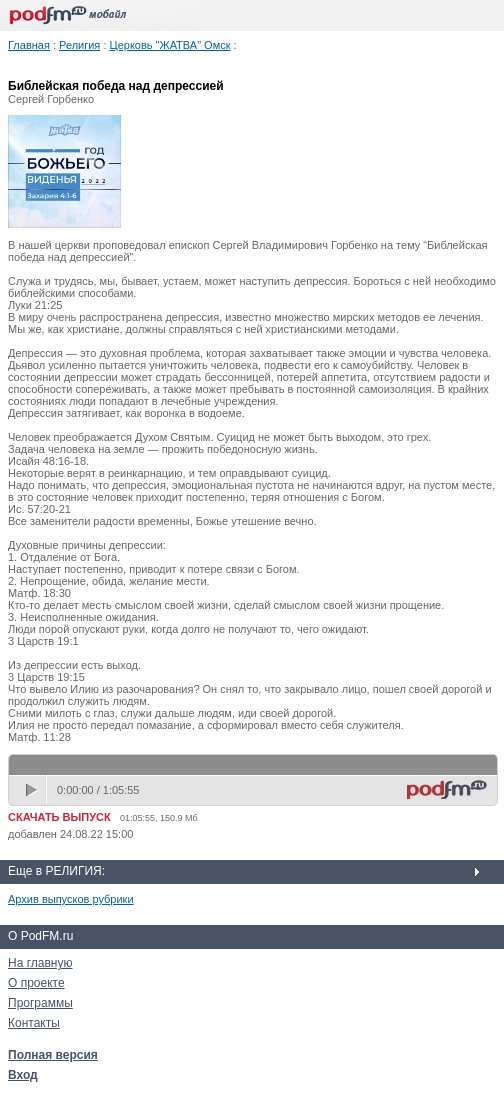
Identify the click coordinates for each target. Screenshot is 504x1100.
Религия (79, 45)
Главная (29, 45)
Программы (40, 1003)
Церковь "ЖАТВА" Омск (170, 45)
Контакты (34, 1023)
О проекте (36, 983)
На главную (40, 963)
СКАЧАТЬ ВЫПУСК (59, 817)
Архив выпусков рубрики (71, 899)
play (33, 790)
